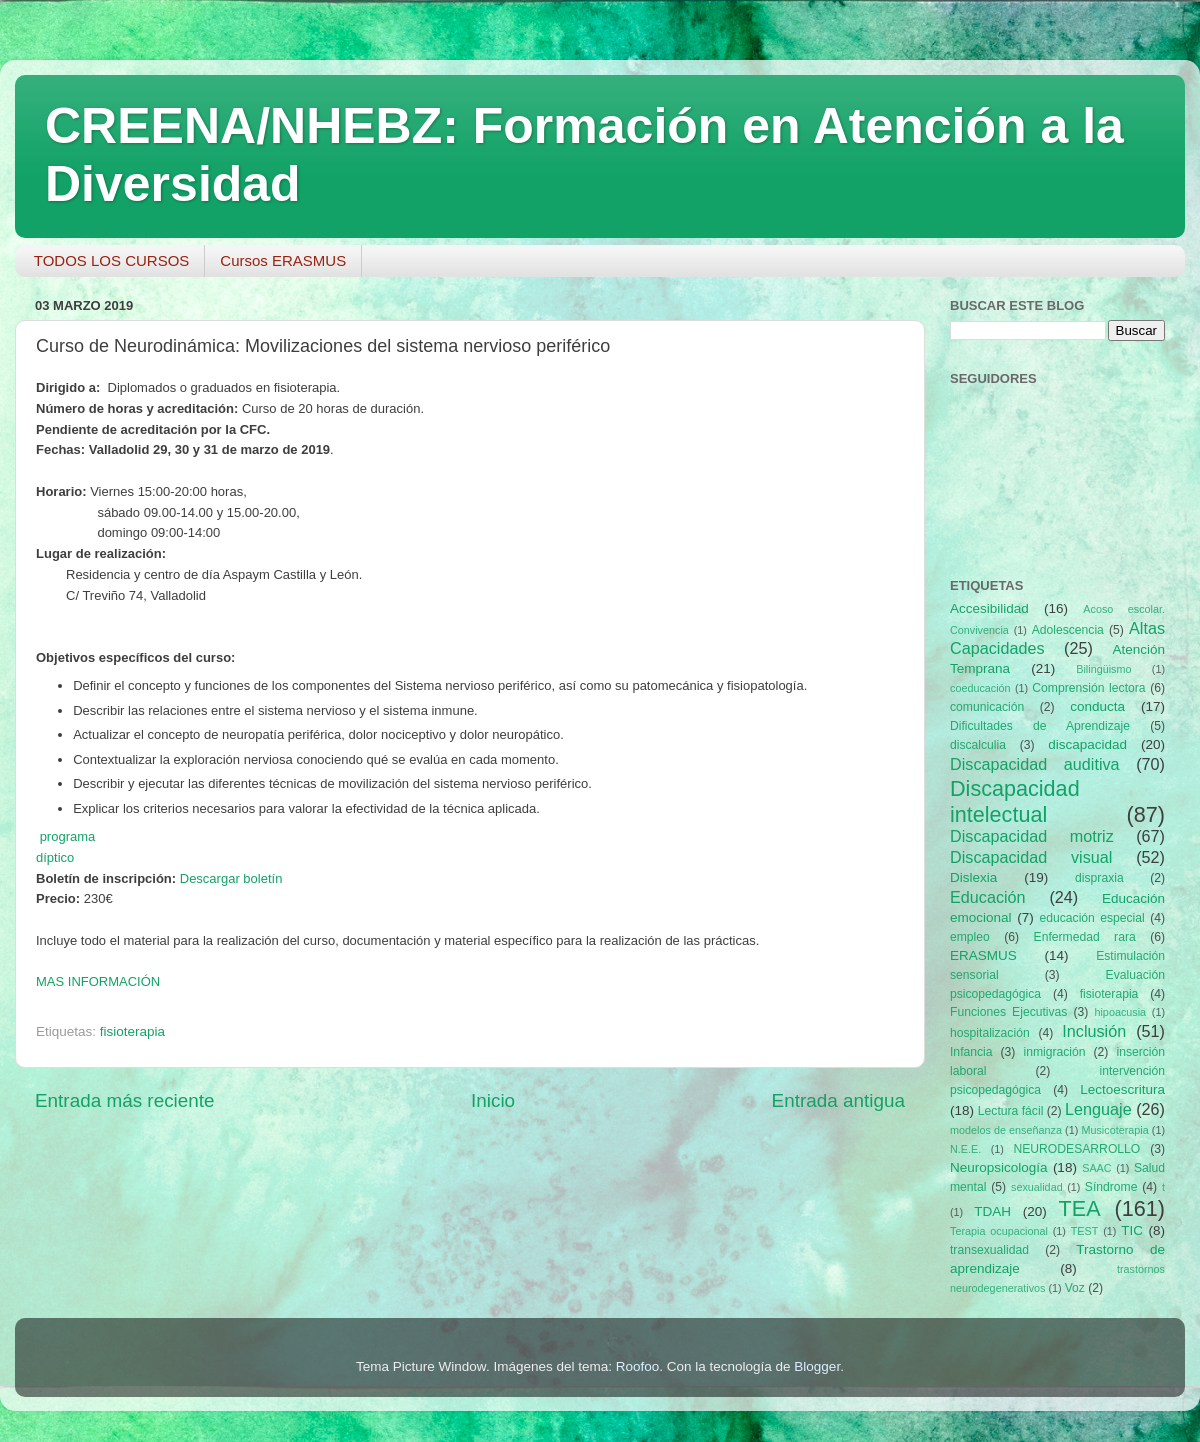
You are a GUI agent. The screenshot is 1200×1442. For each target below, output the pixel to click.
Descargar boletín (231, 878)
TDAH (992, 1211)
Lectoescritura (1122, 1089)
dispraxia (1099, 878)
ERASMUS (983, 955)
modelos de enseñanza (1006, 1130)
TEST (1085, 1231)
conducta (1097, 706)
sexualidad (1037, 1187)
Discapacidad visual (1031, 857)
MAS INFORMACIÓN (98, 981)
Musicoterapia (1114, 1130)
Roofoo (638, 1366)
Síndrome (1111, 1187)
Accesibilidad (989, 608)
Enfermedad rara (1085, 937)
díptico (55, 857)
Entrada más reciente (125, 1100)
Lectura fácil (1011, 1111)
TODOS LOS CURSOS (112, 260)
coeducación (980, 688)
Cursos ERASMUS (283, 260)
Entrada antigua (838, 1100)
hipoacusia (1120, 1012)
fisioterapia (132, 1031)
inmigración (1054, 1052)
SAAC (1096, 1168)
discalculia (978, 745)
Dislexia (973, 877)
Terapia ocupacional (999, 1231)
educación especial (1092, 918)
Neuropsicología (999, 1167)
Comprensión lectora (1088, 688)
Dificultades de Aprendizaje (1040, 726)
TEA (1080, 1208)
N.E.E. (965, 1149)
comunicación (987, 707)
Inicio (493, 1100)
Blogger (817, 1366)
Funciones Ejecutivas (1008, 1012)
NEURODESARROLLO (1076, 1149)
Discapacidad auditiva (1035, 764)
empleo (970, 937)
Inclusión (1094, 1031)
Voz (1075, 1288)
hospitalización (990, 1033)
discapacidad (1087, 744)
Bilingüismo (1103, 669)
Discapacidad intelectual (1015, 801)
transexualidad (989, 1250)
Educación (988, 897)
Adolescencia (1068, 630)
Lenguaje (1098, 1109)
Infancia (971, 1052)
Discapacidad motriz (1032, 836)
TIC (1132, 1230)
